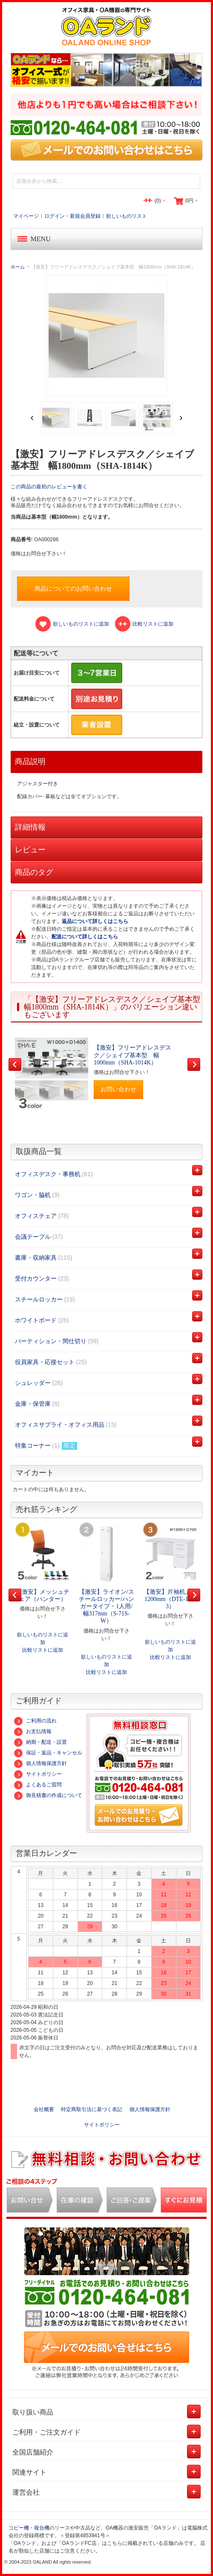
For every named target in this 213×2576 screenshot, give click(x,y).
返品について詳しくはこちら (95, 921)
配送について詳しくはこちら (85, 937)
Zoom (106, 335)
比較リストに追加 (42, 1650)
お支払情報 (33, 1731)
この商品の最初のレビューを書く (49, 487)
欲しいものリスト (126, 216)
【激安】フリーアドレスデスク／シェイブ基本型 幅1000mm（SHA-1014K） (132, 1054)
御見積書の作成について (48, 1795)
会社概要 (44, 2109)
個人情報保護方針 (40, 1763)
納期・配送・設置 (40, 1742)
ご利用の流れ (35, 1721)
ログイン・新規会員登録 (72, 216)
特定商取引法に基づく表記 (91, 2109)
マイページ (26, 216)
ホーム (18, 266)
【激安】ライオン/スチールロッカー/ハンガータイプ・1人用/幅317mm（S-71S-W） (106, 1606)
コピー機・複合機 (29, 2528)
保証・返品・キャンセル (48, 1753)
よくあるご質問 (38, 1785)
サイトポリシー (38, 1774)
